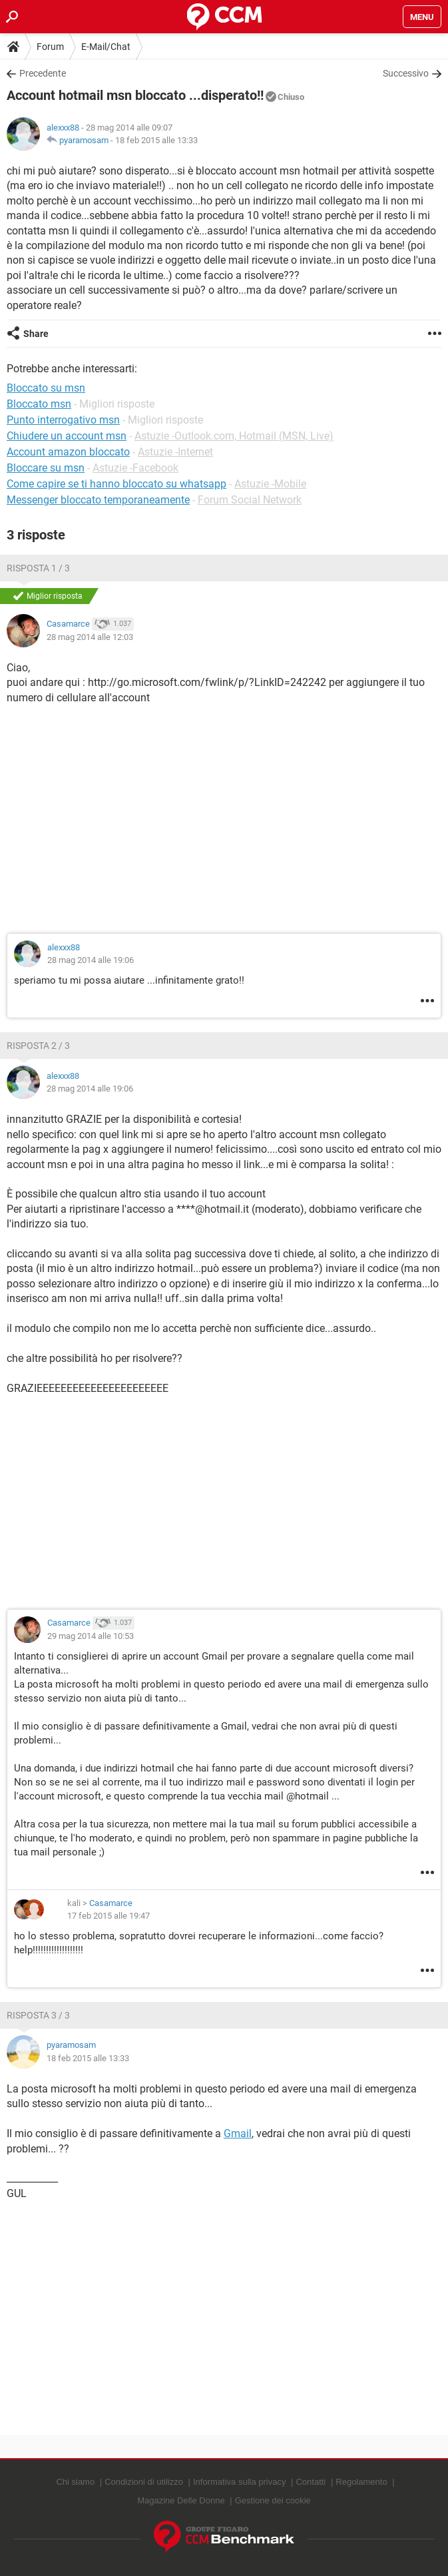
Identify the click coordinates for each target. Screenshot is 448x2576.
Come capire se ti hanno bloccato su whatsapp (116, 484)
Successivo (406, 73)
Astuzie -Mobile (270, 484)
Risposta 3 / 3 (38, 2015)
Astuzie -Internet (175, 452)
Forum (50, 46)
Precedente (42, 73)
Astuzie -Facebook (135, 468)
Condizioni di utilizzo (144, 2482)
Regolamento (361, 2482)
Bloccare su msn (46, 468)
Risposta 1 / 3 (38, 568)
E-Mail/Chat (105, 46)
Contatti (311, 2482)
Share (36, 333)
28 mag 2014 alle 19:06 (90, 960)
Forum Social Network (250, 499)
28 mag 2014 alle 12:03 (90, 637)
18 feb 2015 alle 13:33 (156, 140)
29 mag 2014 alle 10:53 (90, 1636)
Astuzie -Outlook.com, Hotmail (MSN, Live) (234, 436)
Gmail (238, 2133)
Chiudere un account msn (66, 436)
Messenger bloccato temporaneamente (98, 499)
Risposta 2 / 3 (38, 1045)
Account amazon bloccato (68, 452)
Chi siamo (75, 2482)
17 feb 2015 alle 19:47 (108, 1916)
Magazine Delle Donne (181, 2500)
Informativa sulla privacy (239, 2482)
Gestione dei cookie (273, 2500)
